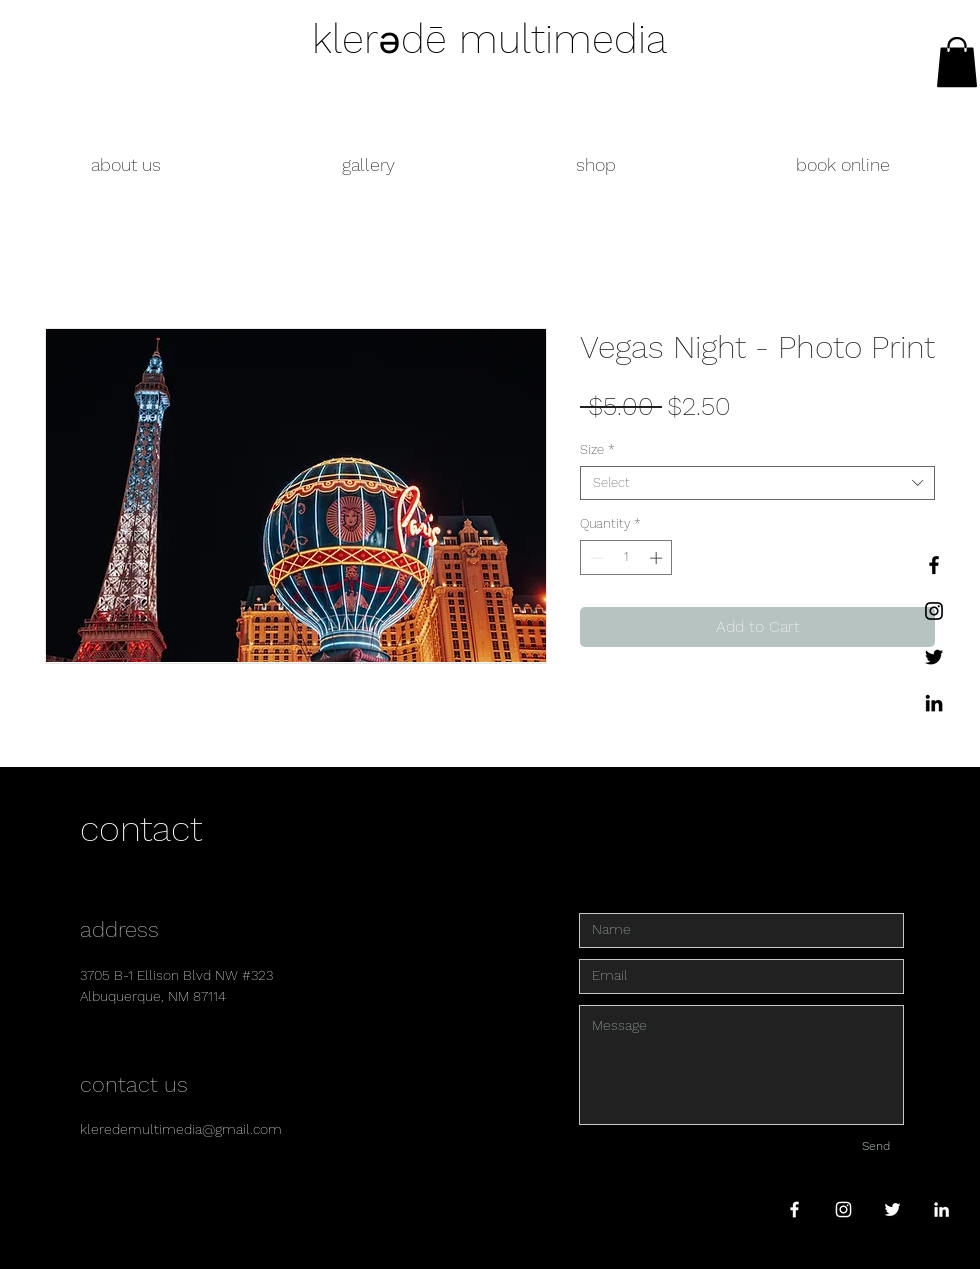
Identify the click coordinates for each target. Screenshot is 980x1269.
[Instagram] (934, 611)
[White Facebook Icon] (794, 1209)
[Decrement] (595, 558)
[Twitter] (934, 657)
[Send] (876, 1147)
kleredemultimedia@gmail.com (181, 1129)
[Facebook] (934, 565)
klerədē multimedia (489, 39)
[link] (957, 62)
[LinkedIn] (934, 703)
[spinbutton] (626, 558)
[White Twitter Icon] (892, 1209)
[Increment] (658, 558)
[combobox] (757, 483)
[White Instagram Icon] (843, 1209)
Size (597, 449)
